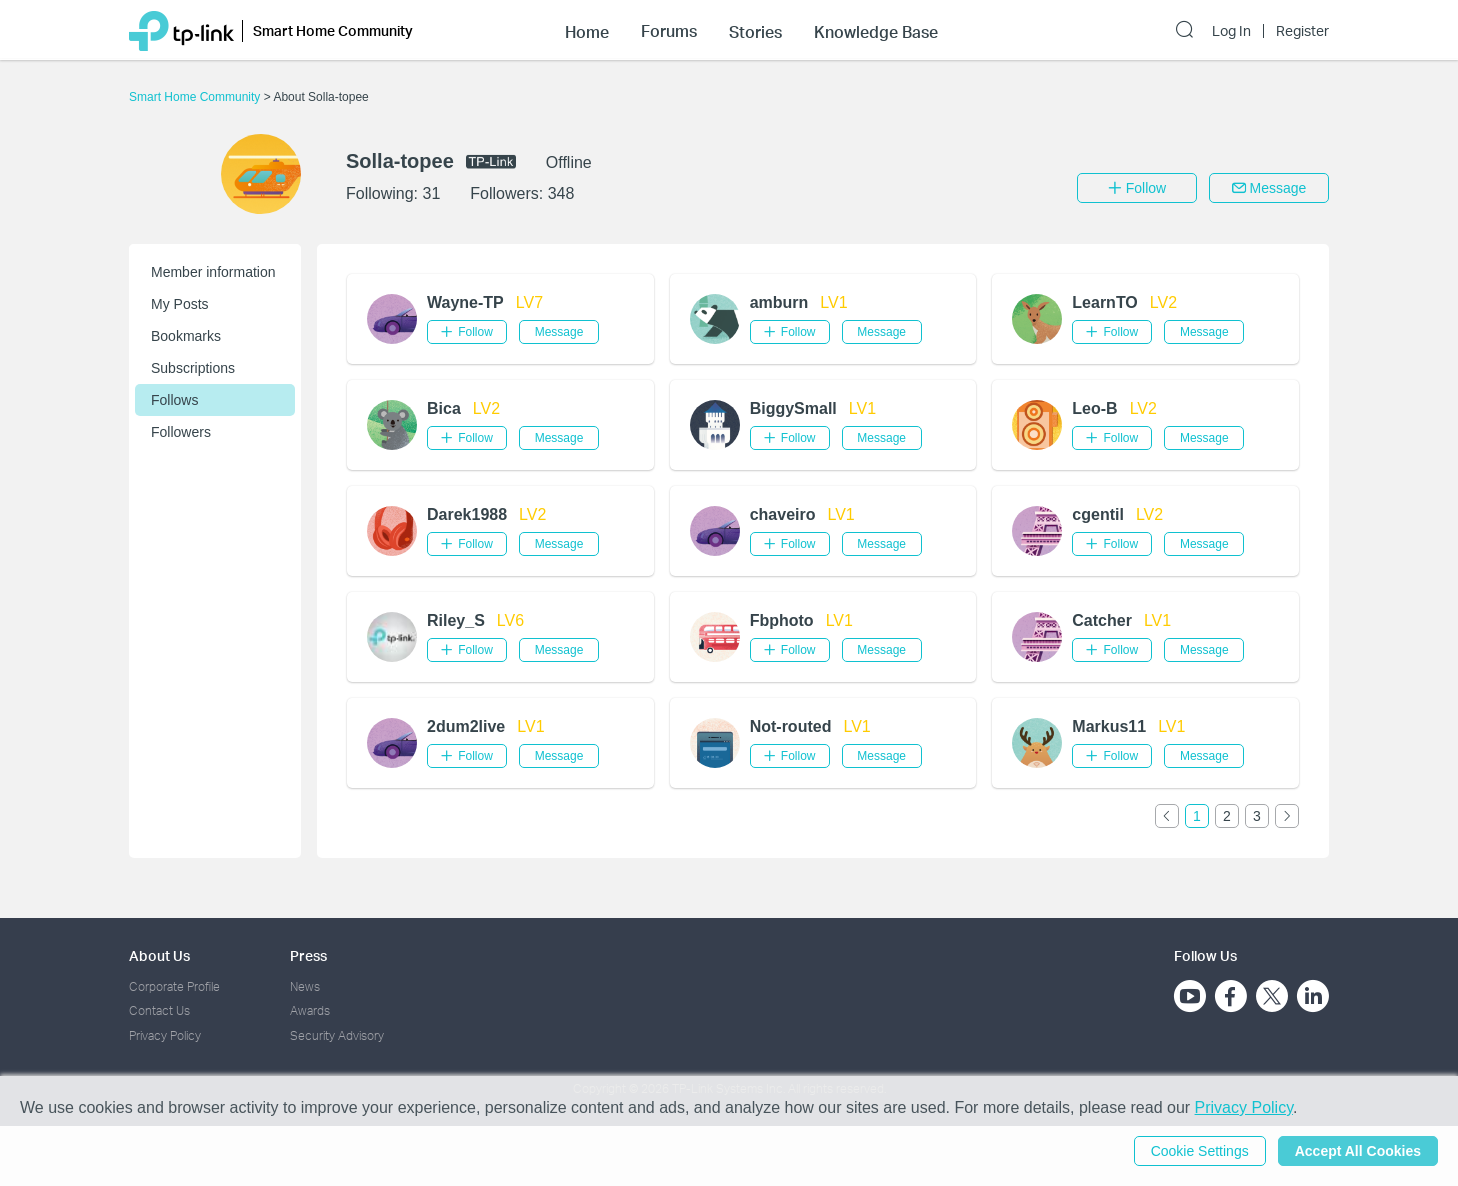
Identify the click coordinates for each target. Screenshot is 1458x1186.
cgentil (1098, 514)
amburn (779, 302)
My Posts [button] (180, 304)
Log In (1231, 31)
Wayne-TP (465, 302)
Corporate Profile (174, 986)
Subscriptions (193, 368)
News (305, 986)
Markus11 (1109, 726)
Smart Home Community (196, 97)
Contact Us (159, 1010)
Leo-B (1094, 408)
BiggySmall (793, 408)
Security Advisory (337, 1035)
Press (308, 955)
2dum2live (466, 726)
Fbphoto (782, 620)
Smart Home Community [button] (333, 30)
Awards (310, 1010)
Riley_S (456, 620)
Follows (174, 400)
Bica (444, 408)
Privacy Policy (165, 1035)
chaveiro (783, 514)
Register (1302, 31)
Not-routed (791, 726)
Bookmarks (186, 336)
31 (431, 193)
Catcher (1102, 620)
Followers (181, 432)
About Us (159, 955)
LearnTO (1105, 302)
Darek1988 (467, 514)
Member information (213, 272)
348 (561, 193)
